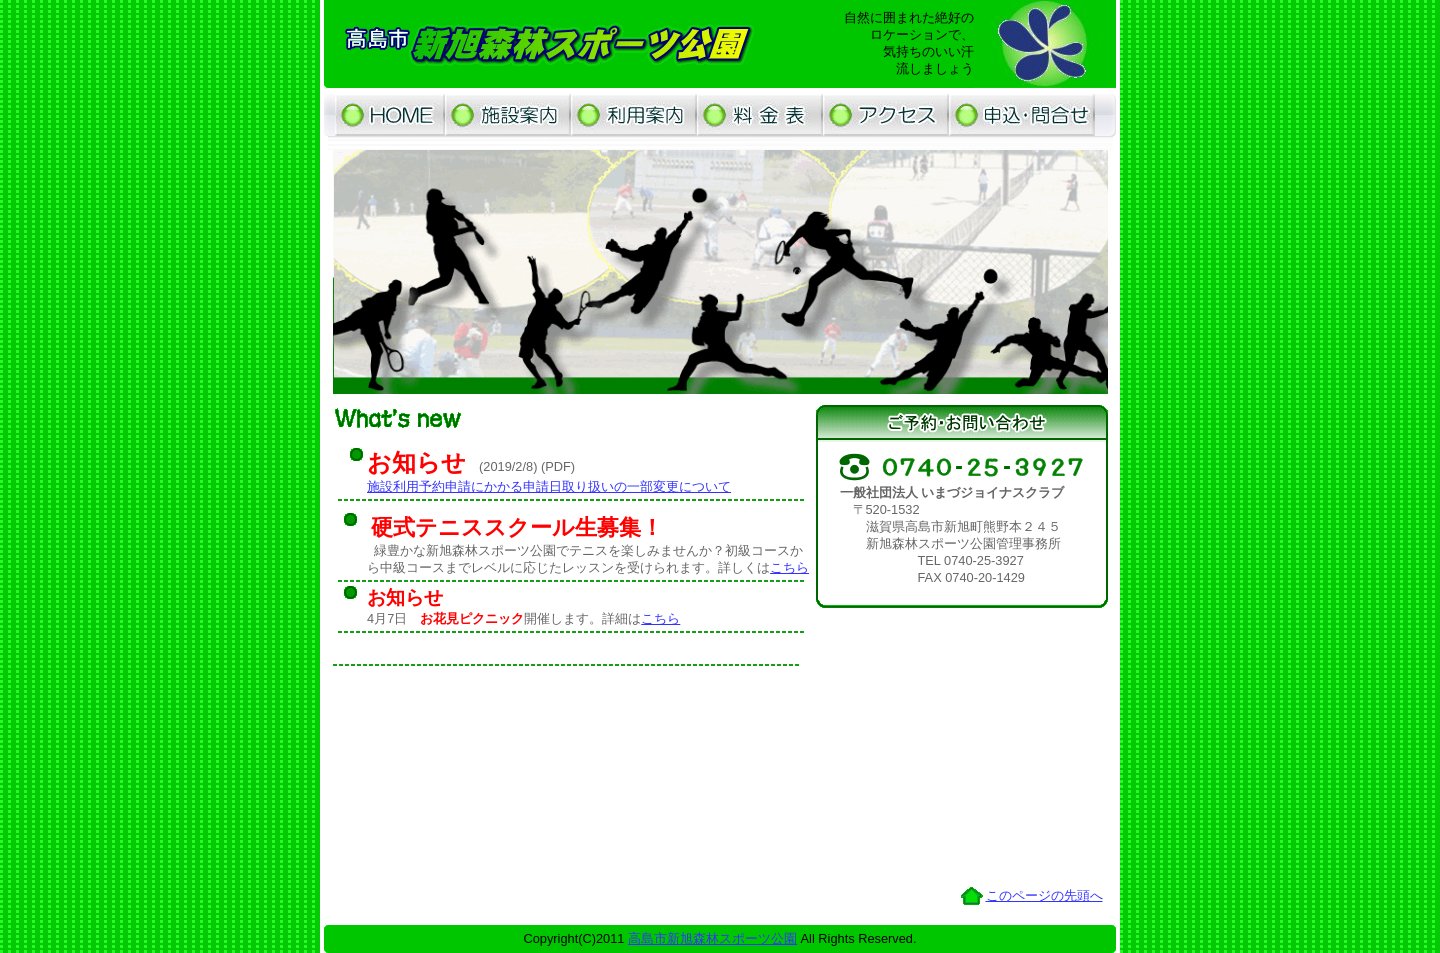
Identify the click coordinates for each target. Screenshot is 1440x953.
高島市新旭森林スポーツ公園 (712, 938)
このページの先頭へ (1044, 895)
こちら (789, 567)
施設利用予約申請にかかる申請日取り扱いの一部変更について (549, 486)
